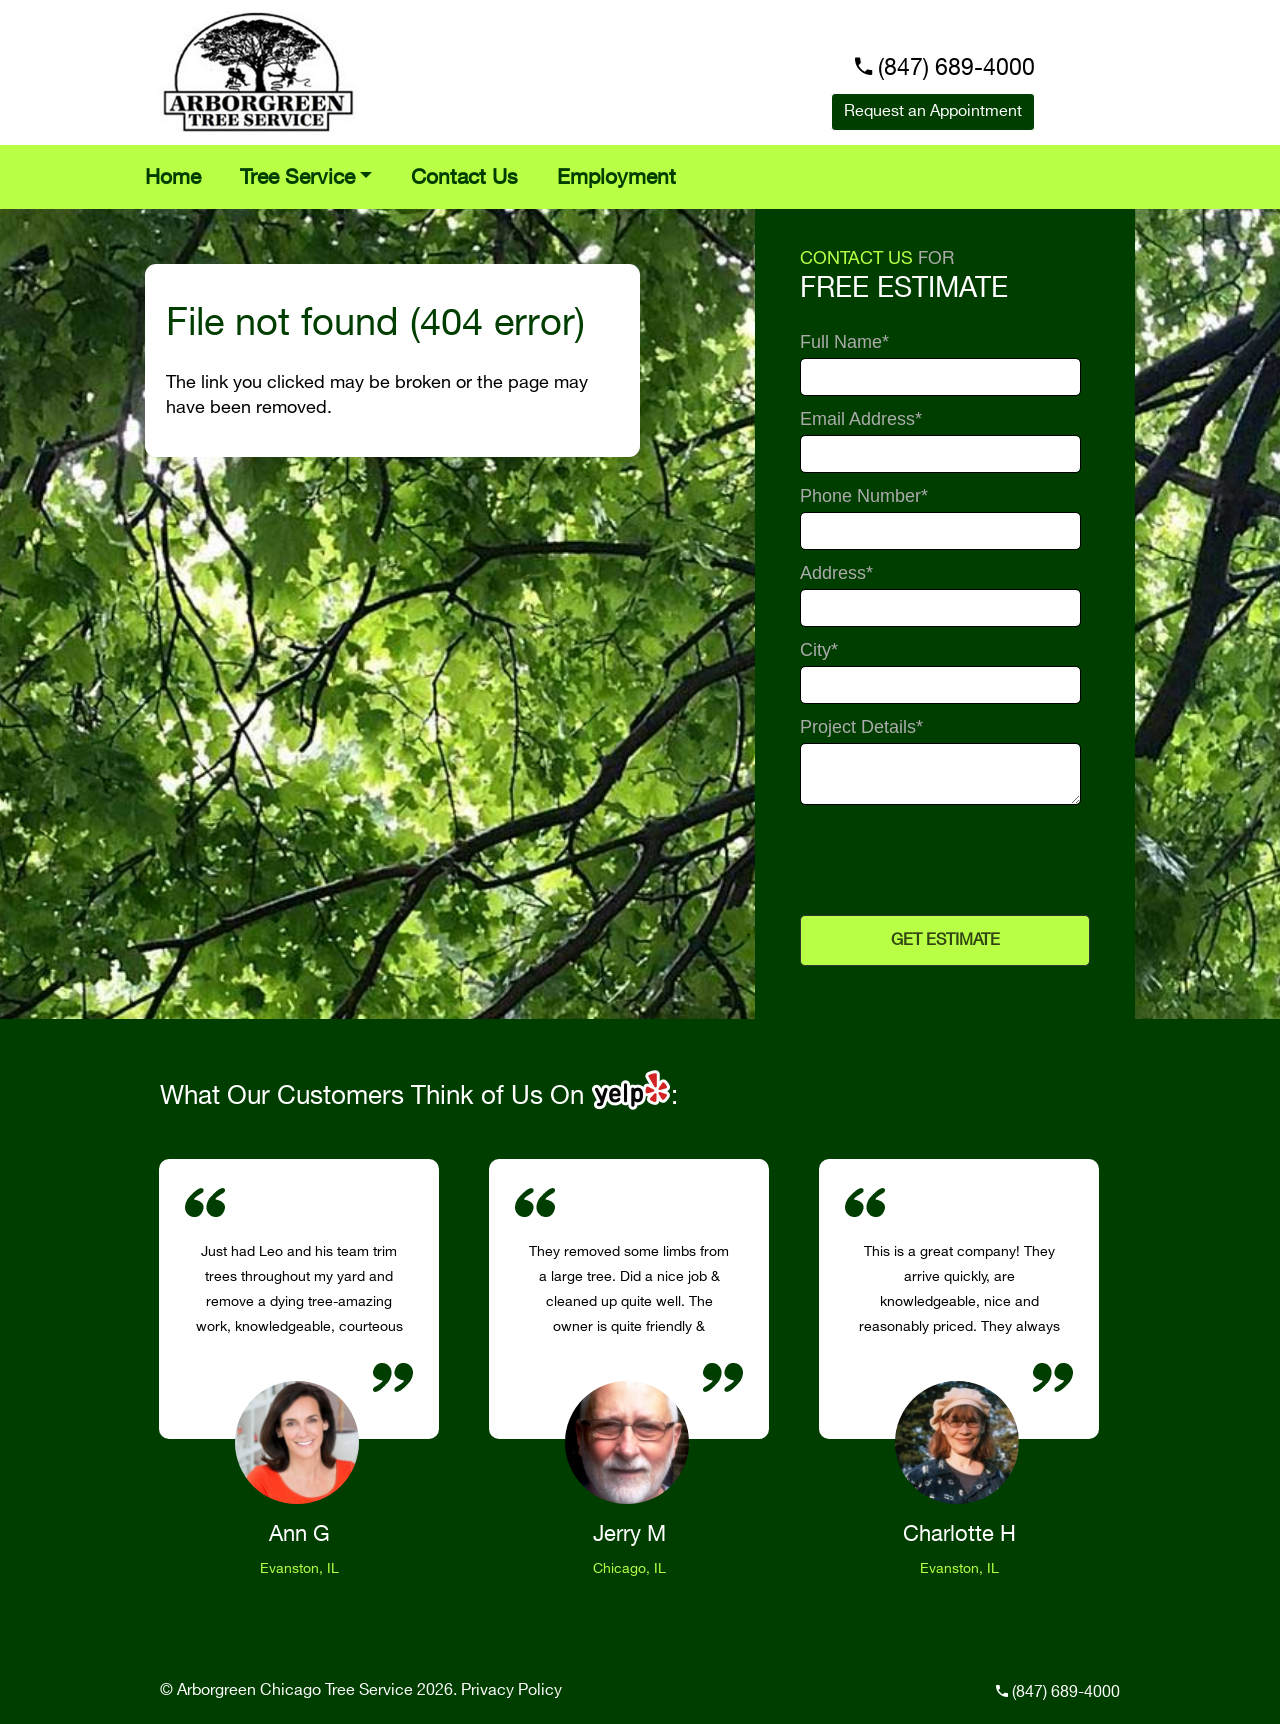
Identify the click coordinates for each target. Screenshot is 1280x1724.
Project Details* (861, 727)
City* (819, 650)
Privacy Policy (511, 1690)
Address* (836, 573)
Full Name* (844, 342)
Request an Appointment (933, 111)
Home (173, 178)
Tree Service (297, 178)
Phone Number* (864, 496)
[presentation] (942, 859)
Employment (616, 178)
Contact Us (464, 178)
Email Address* (861, 419)
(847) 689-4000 (956, 68)
